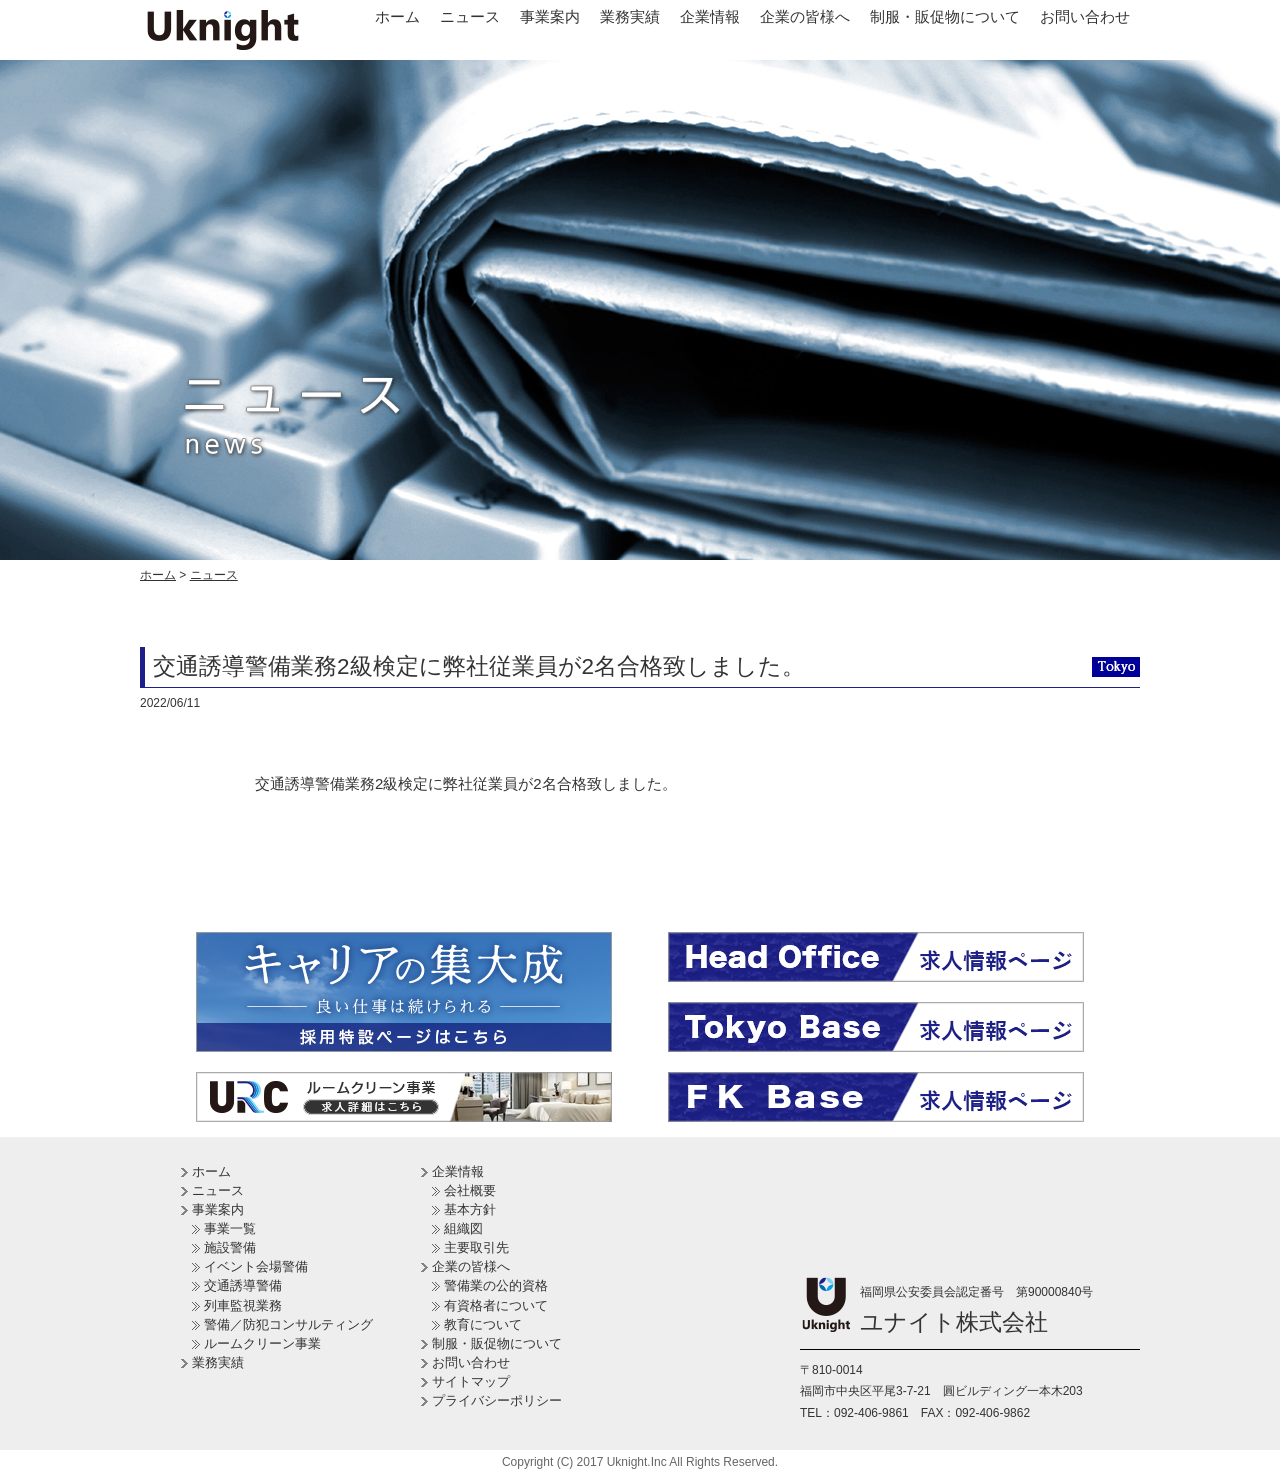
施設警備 (230, 1247)
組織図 (463, 1228)
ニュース (470, 16)
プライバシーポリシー (497, 1400)
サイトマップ (471, 1381)
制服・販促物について (945, 16)
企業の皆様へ (805, 16)
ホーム (397, 16)
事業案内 (550, 16)
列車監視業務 (243, 1305)
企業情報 (710, 16)
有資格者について (496, 1305)
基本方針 (470, 1209)
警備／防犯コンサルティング (288, 1324)
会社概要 (470, 1190)
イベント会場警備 (256, 1266)
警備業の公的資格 (496, 1285)
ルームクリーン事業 (262, 1343)
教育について (483, 1324)
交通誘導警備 (243, 1285)
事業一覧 (230, 1228)
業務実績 (630, 16)
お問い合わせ (1085, 16)
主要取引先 (476, 1247)
